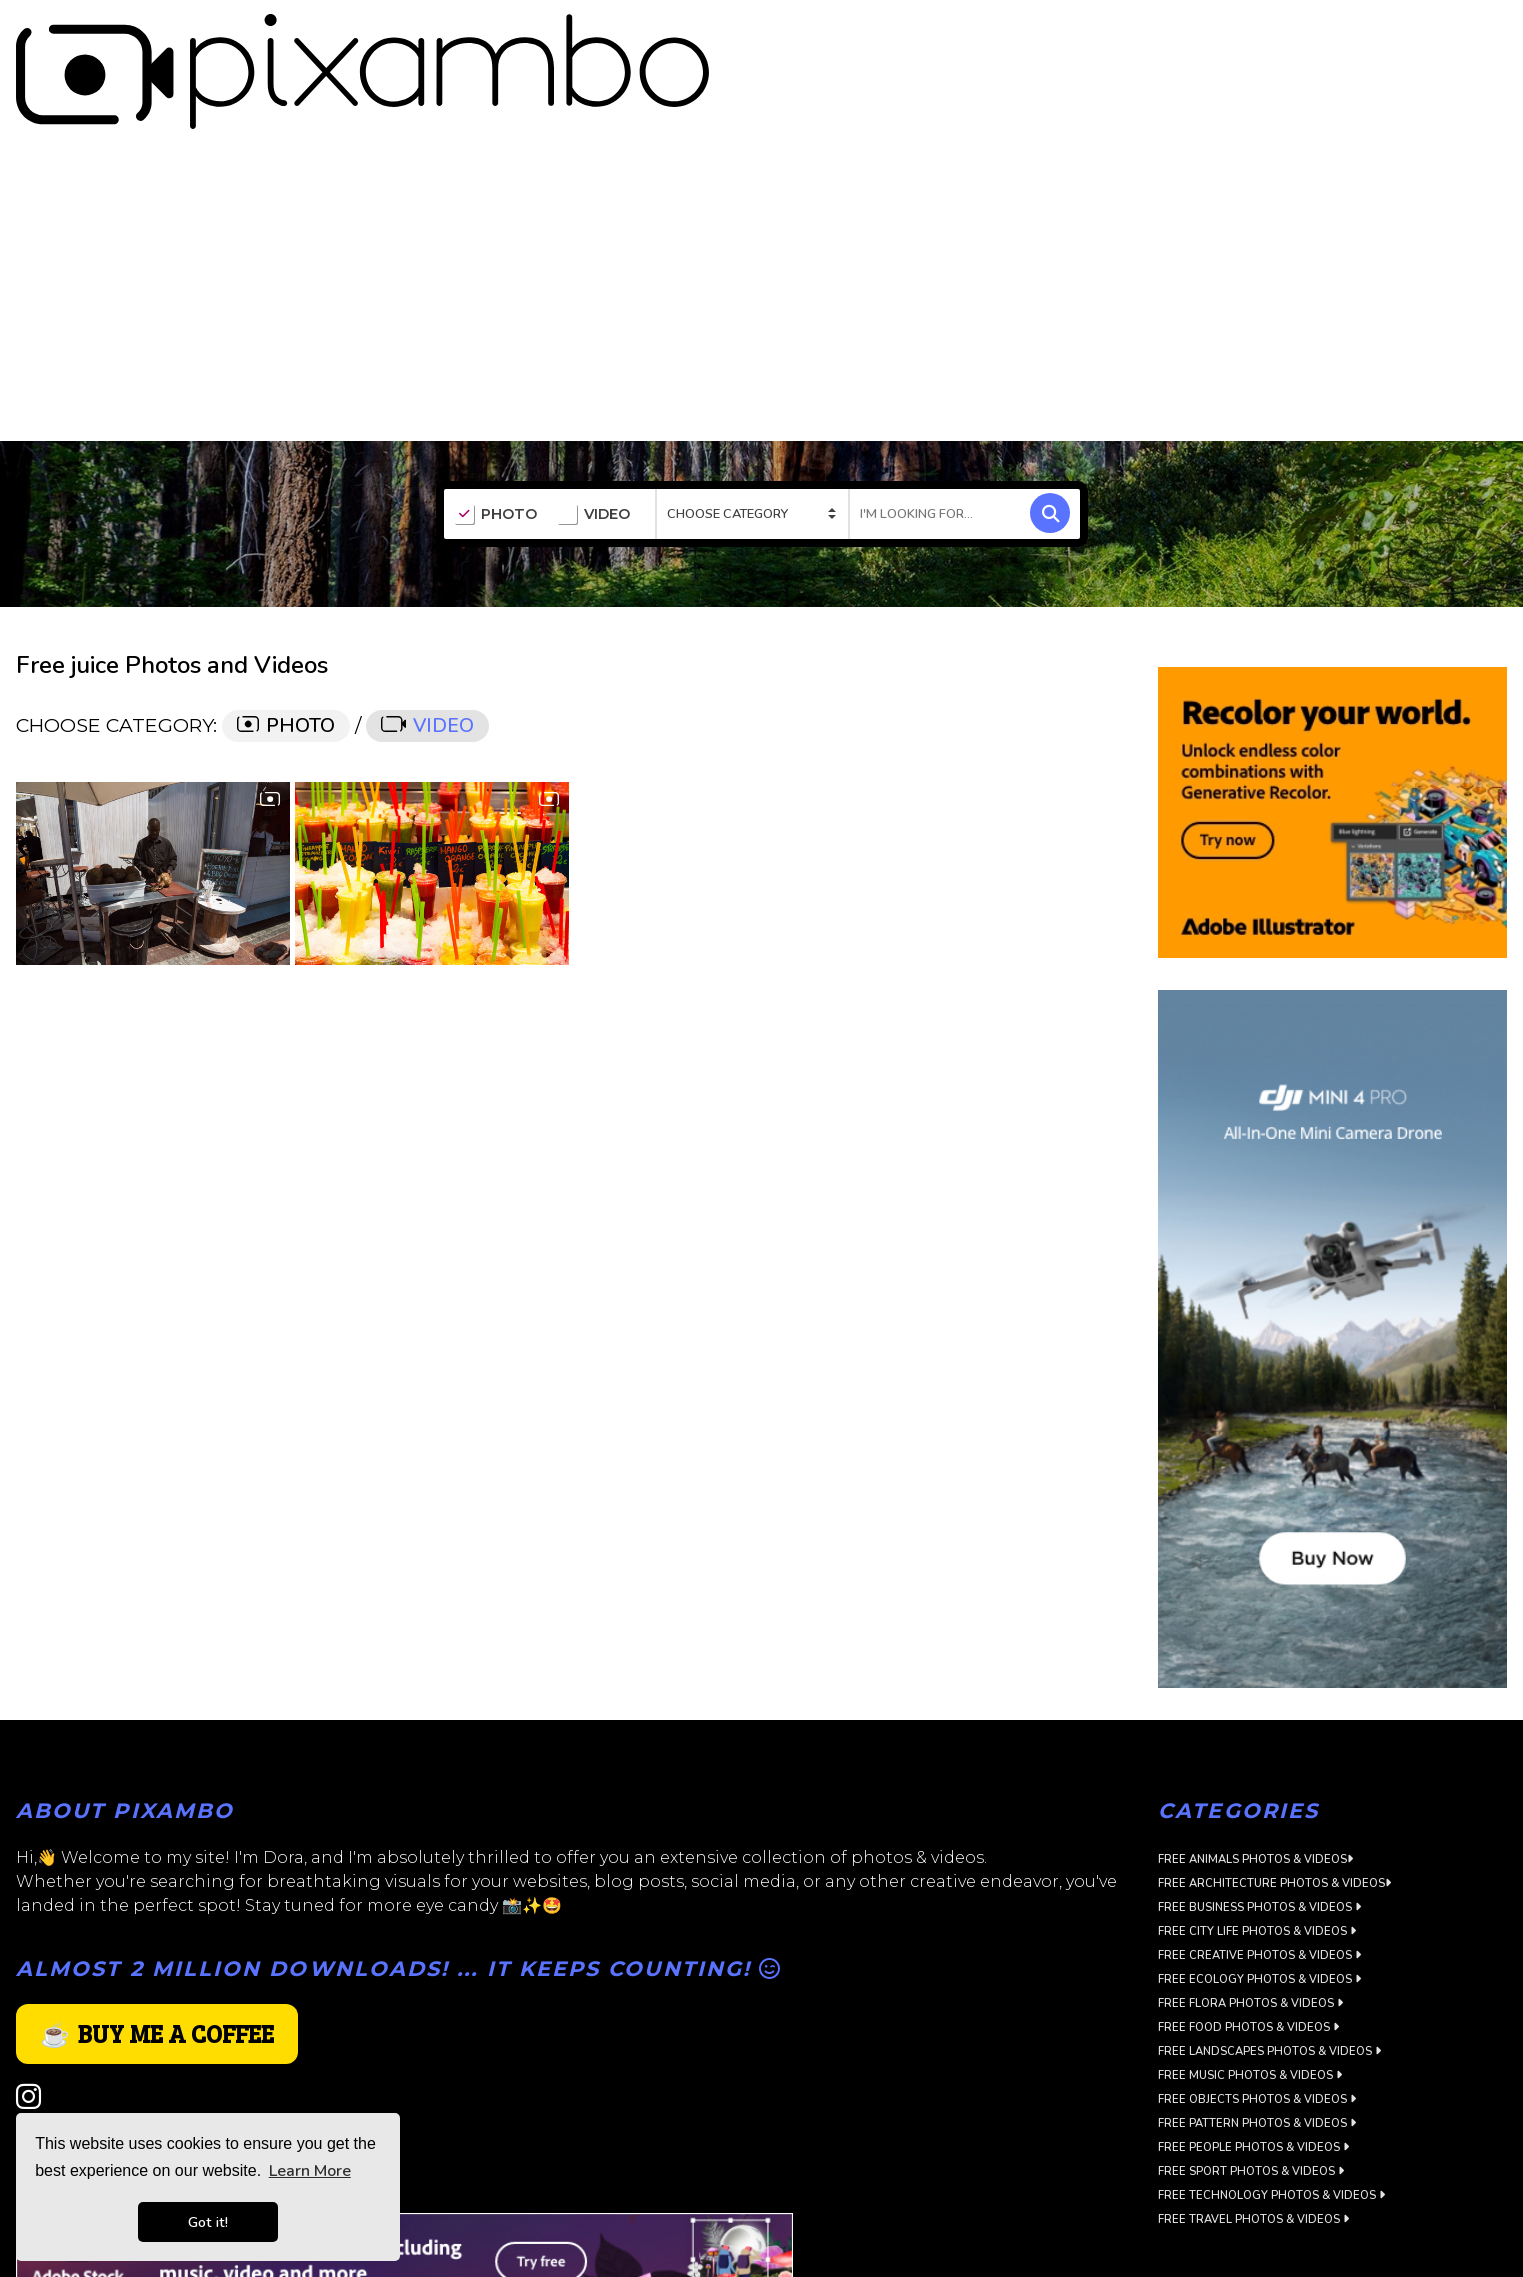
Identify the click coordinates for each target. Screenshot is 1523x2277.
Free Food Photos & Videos (1248, 1949)
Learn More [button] (310, 2171)
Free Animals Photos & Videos (1255, 1781)
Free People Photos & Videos (1253, 2069)
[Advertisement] (762, 213)
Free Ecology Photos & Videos (1259, 1901)
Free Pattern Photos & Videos (1257, 2045)
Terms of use (61, 2084)
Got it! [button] (208, 2222)
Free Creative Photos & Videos (1259, 1877)
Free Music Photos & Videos (1250, 1997)
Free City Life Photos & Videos (1257, 1853)
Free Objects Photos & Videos (1257, 2021)
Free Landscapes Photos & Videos (1269, 1973)
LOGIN (1488, 32)
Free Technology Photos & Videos (1271, 2117)
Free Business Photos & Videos (1259, 1829)
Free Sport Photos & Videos (1251, 2093)
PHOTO (495, 437)
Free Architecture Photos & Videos (1274, 1805)
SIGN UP (1414, 32)
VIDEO (593, 437)
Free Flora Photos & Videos (1250, 1925)
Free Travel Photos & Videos (1253, 2141)
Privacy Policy (66, 2060)
